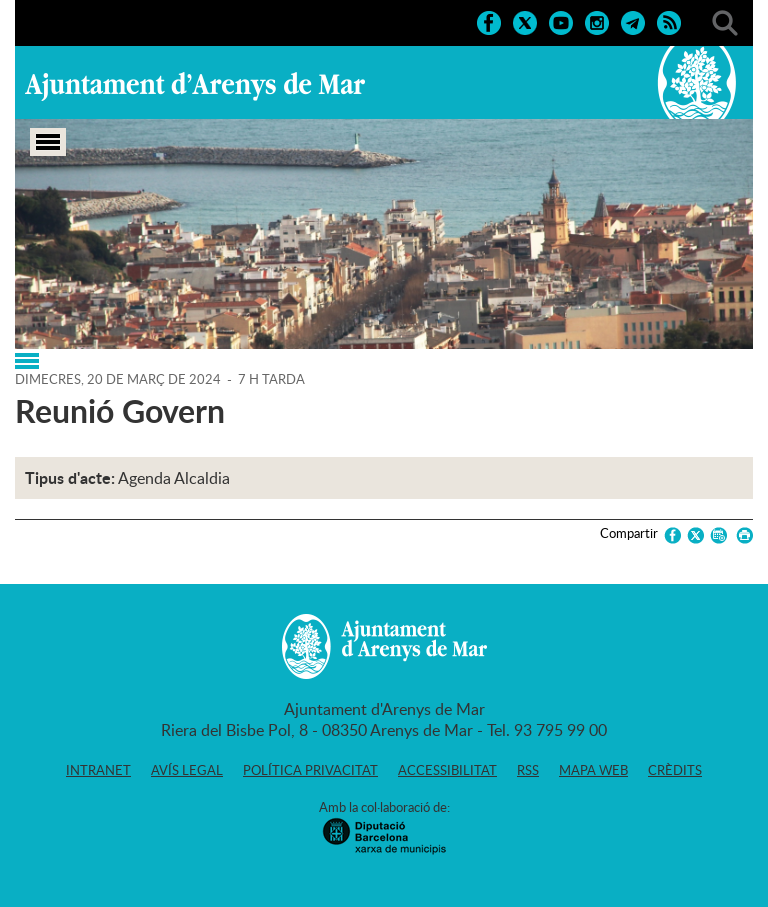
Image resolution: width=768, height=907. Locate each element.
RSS (528, 770)
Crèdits (675, 770)
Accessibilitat (447, 770)
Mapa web (593, 770)
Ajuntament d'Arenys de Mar (195, 86)
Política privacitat (310, 770)
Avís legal (187, 770)
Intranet (98, 770)
